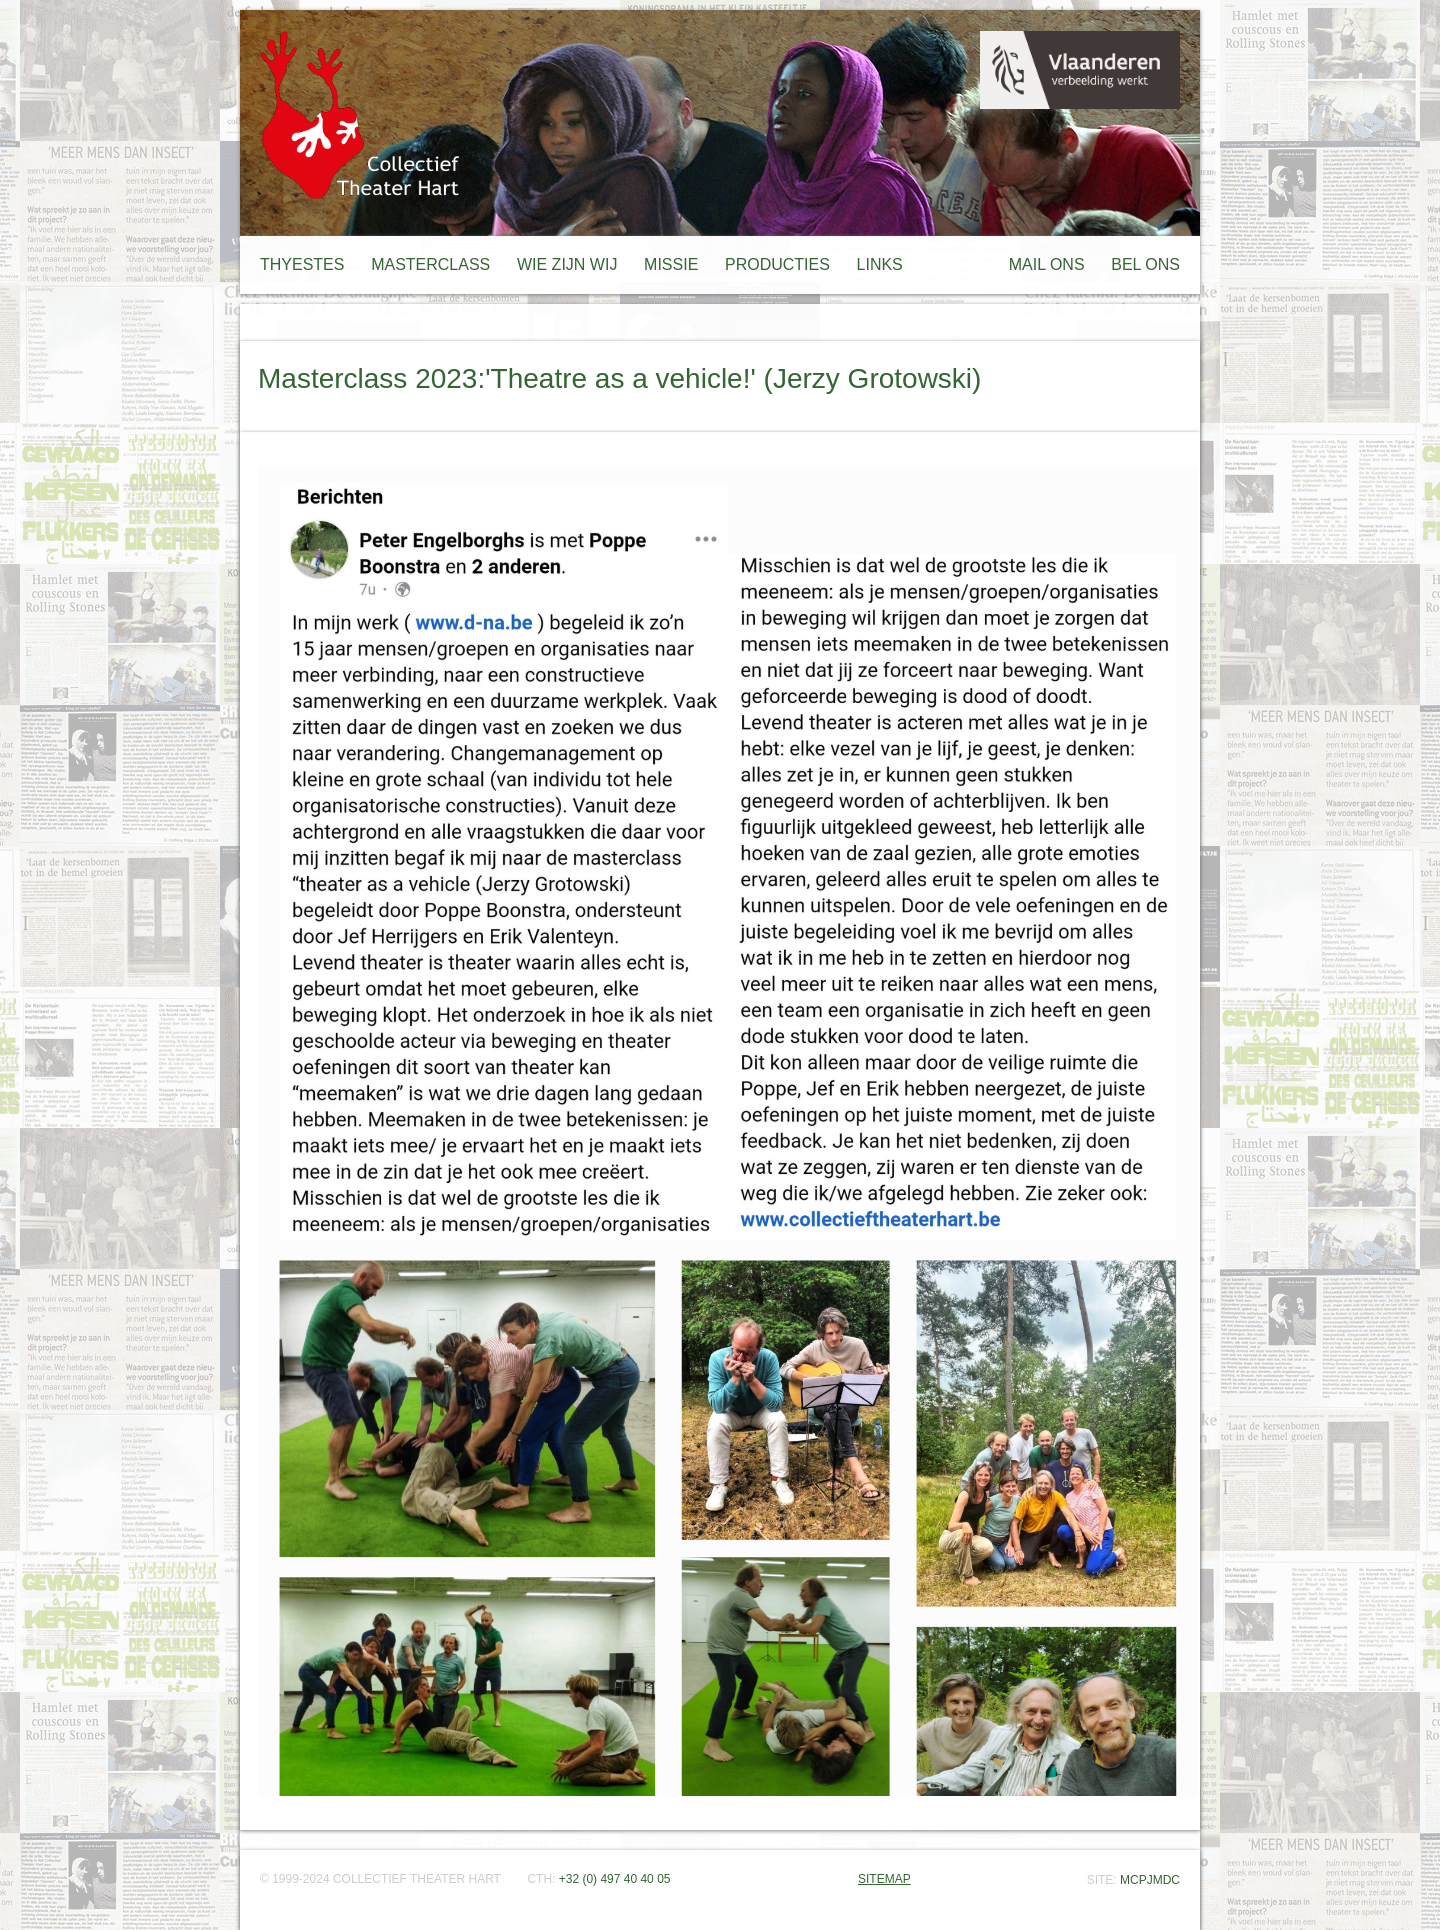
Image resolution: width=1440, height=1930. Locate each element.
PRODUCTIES (777, 264)
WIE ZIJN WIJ (567, 264)
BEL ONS (1145, 264)
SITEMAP (884, 1879)
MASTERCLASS (430, 264)
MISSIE (671, 264)
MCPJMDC (1150, 1880)
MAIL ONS (1047, 264)
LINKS (880, 264)
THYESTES (302, 264)
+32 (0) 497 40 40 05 (615, 1879)
